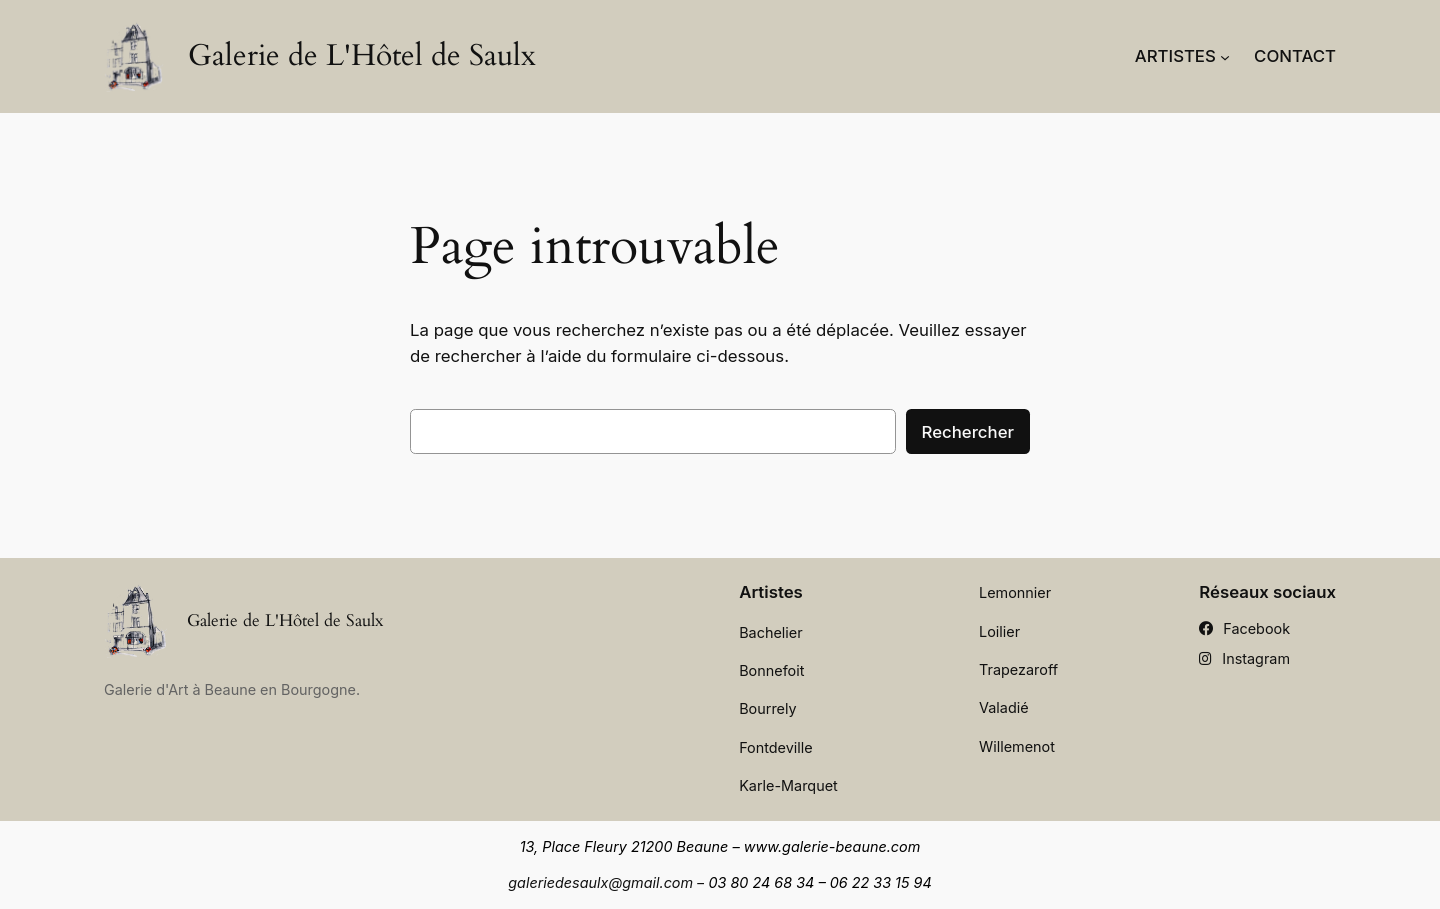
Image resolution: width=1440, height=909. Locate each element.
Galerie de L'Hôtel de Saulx (362, 56)
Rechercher (968, 432)
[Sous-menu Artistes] (1225, 56)
